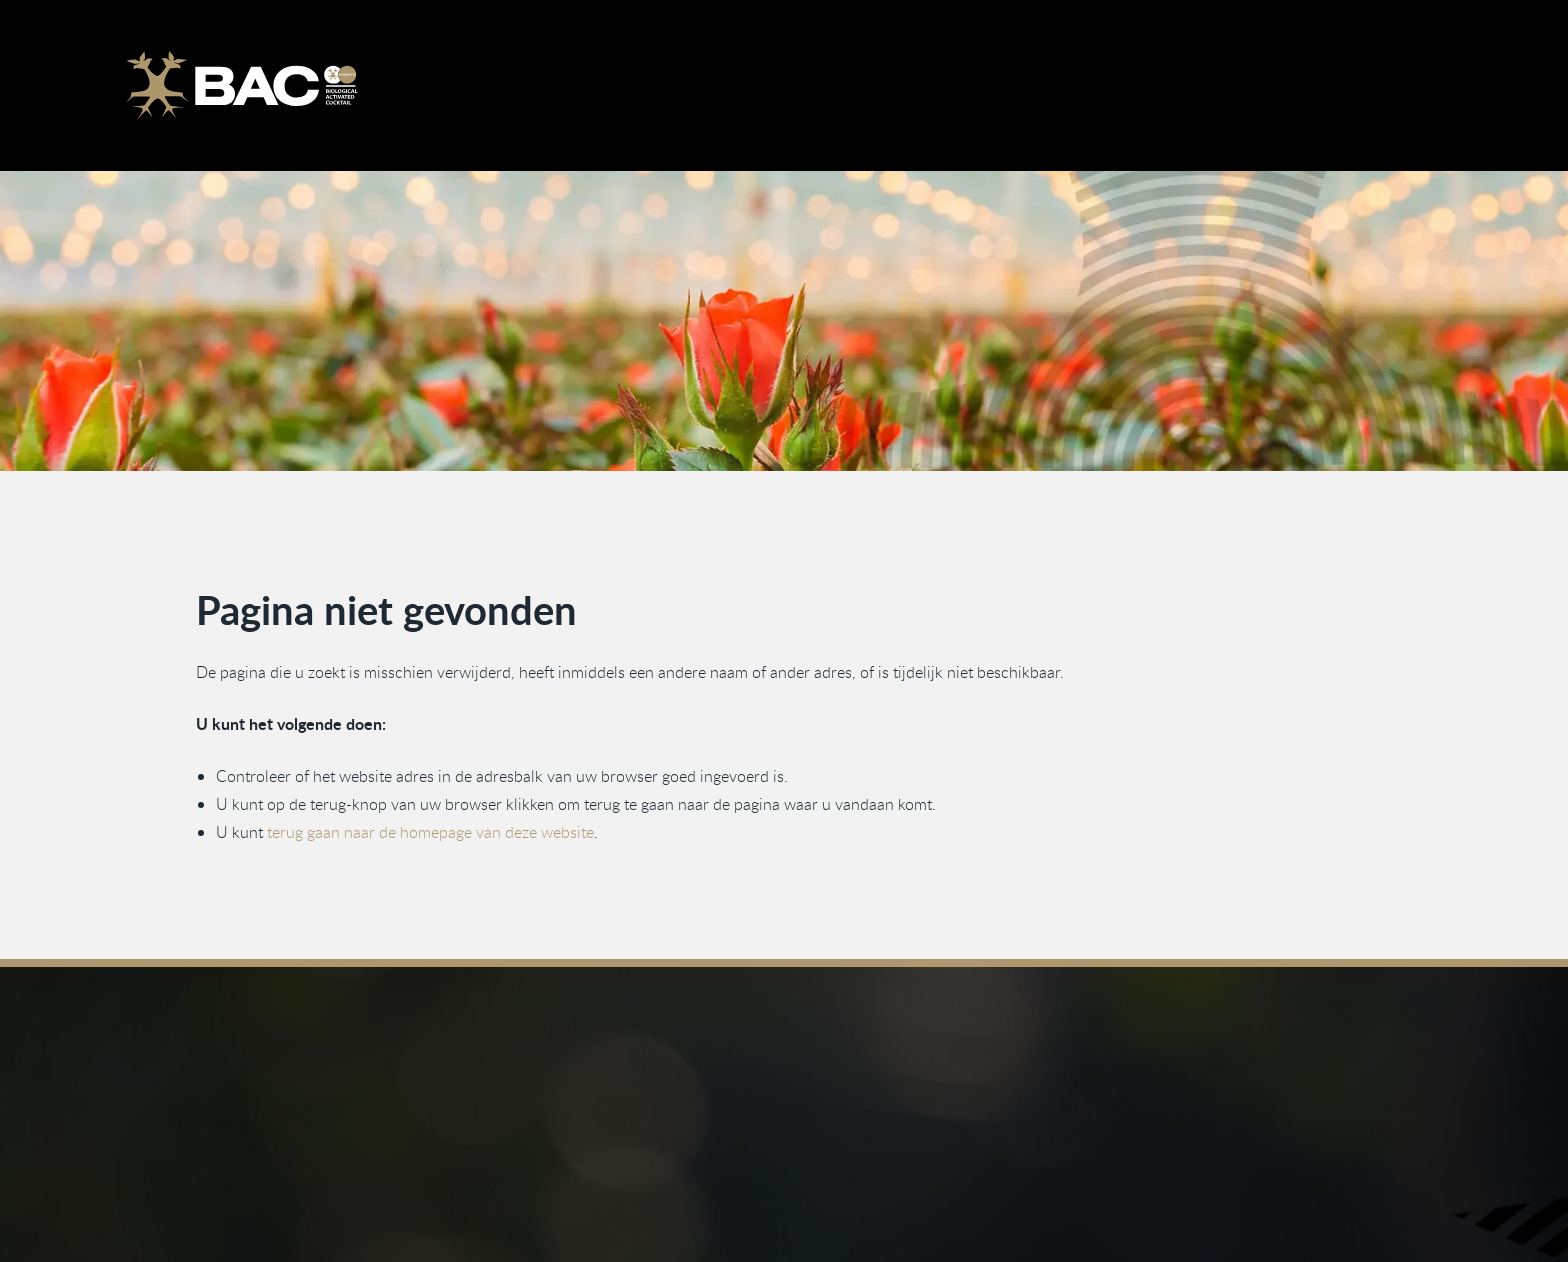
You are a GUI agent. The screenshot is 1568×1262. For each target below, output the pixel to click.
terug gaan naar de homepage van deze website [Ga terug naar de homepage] (430, 832)
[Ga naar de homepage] (241, 85)
